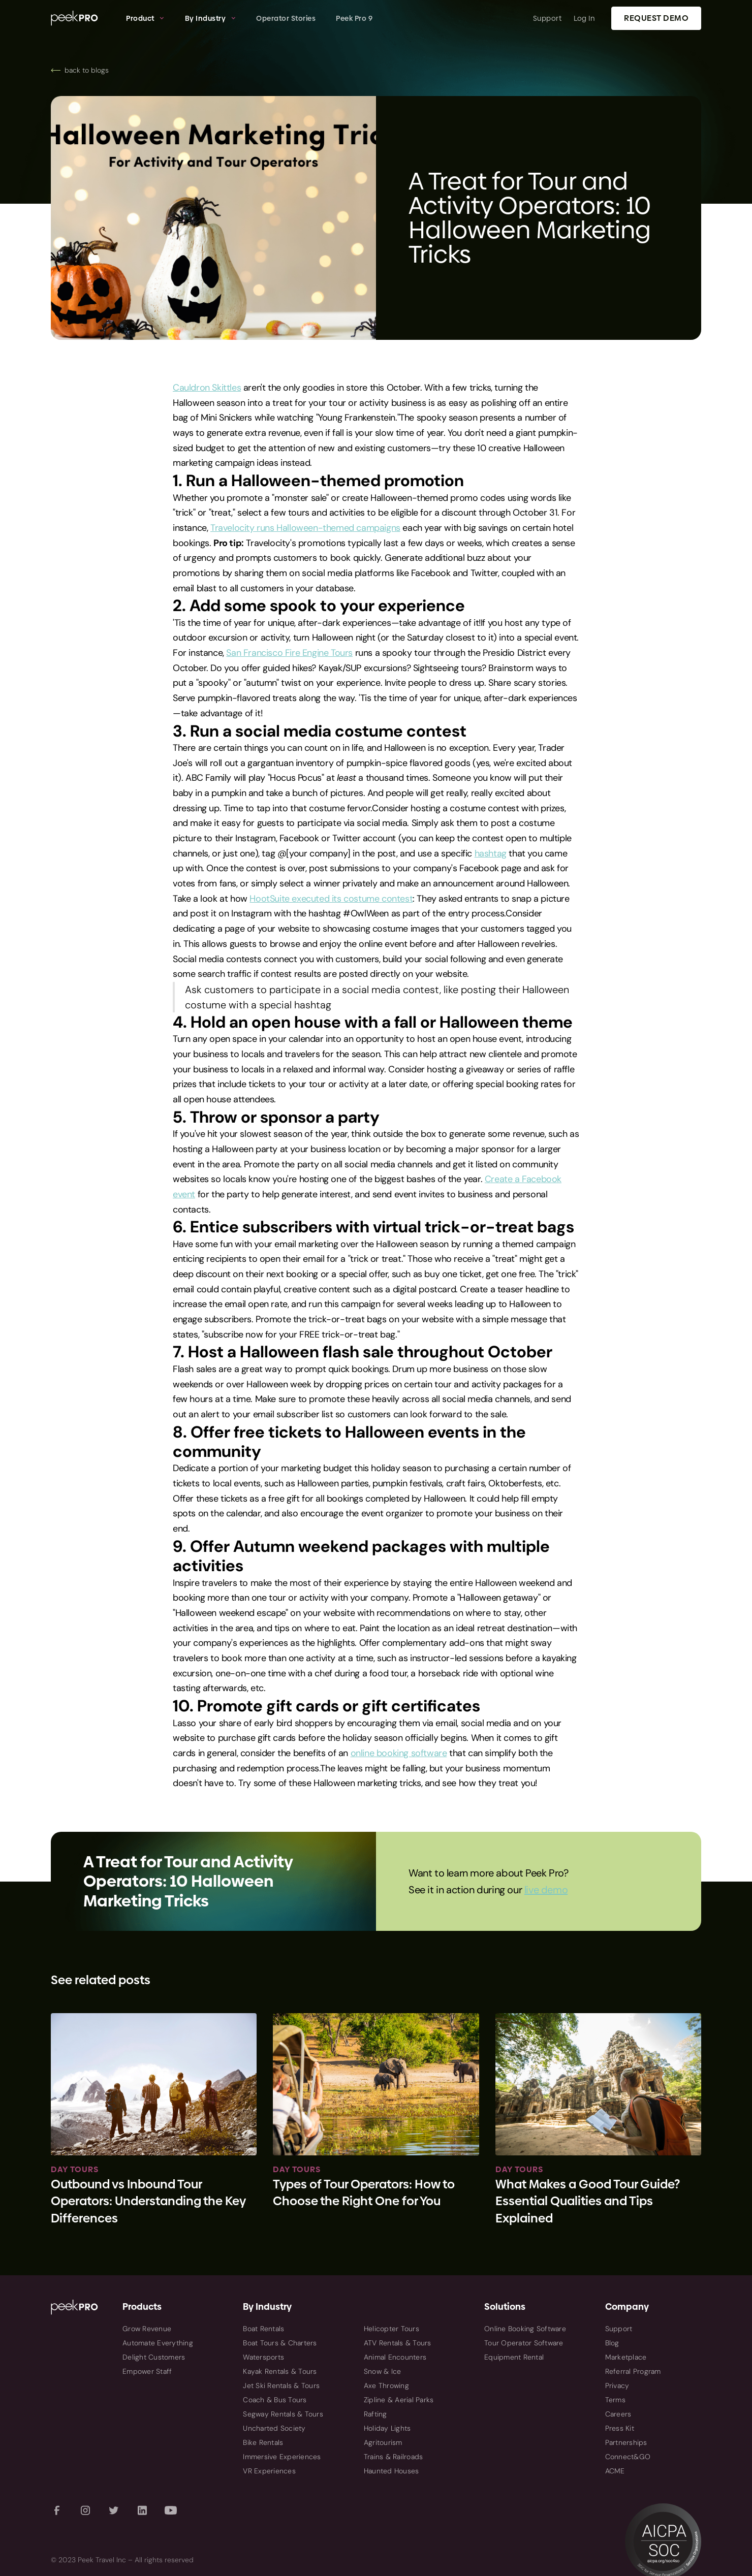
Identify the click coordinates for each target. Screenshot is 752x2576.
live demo (546, 1889)
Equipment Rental (514, 2357)
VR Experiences (269, 2470)
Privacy (617, 2385)
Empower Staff (147, 2371)
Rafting (375, 2414)
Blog (612, 2342)
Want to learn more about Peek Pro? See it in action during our (488, 1881)
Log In (584, 18)
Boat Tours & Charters (280, 2342)
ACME (615, 2470)
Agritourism (383, 2442)
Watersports (263, 2357)
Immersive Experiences (282, 2456)
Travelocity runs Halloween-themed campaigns (305, 528)
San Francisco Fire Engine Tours (289, 653)
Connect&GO (628, 2456)
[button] (145, 18)
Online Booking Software (525, 2328)
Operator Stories (286, 18)
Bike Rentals (263, 2442)
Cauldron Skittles (207, 387)
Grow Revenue (146, 2328)
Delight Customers (153, 2357)
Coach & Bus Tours (274, 2399)
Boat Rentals (263, 2328)
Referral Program (633, 2371)
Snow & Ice (382, 2371)
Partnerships (626, 2442)
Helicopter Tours (391, 2328)
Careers (618, 2414)
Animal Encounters (395, 2357)
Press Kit (619, 2428)
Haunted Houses (391, 2470)
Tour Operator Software (523, 2342)
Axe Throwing (386, 2385)
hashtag (491, 853)
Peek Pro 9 (354, 18)
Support (547, 18)
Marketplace (626, 2357)
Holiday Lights (387, 2428)
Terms (615, 2399)
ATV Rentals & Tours (397, 2342)
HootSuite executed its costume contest (331, 899)
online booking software (399, 1753)
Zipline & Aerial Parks (399, 2399)
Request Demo (656, 18)
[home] (83, 18)
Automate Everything (157, 2342)
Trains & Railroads (393, 2456)
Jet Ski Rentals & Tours (281, 2385)
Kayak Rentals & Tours (280, 2371)
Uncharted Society (274, 2428)
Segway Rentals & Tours (283, 2414)
